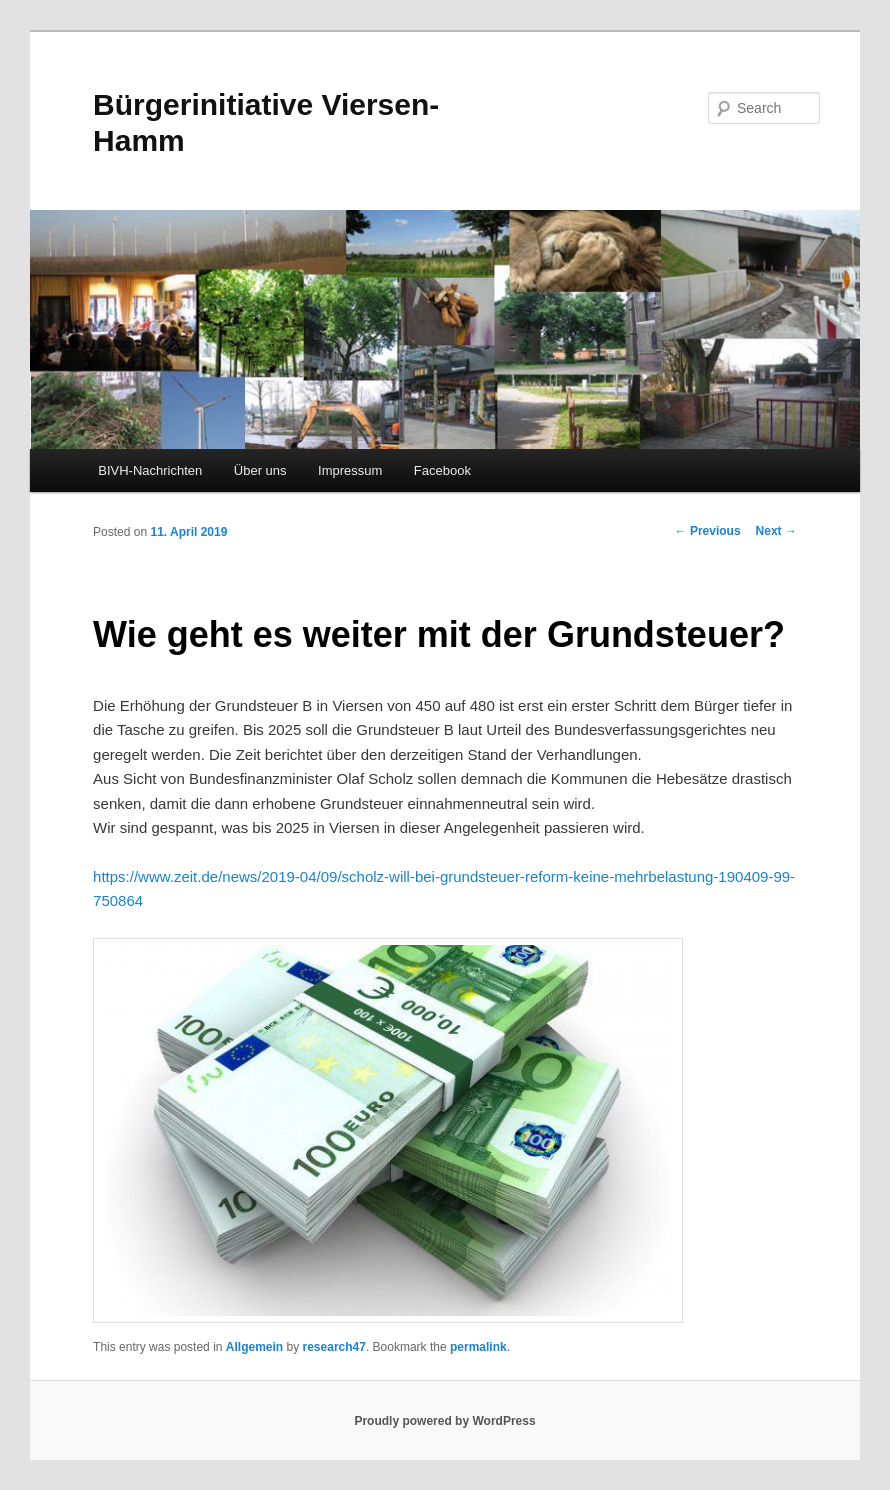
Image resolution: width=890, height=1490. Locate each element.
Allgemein (254, 1347)
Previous (708, 531)
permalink (478, 1347)
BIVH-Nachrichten (150, 470)
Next (776, 531)
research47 (334, 1347)
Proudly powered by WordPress (444, 1421)
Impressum (350, 470)
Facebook (442, 470)
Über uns (260, 470)
